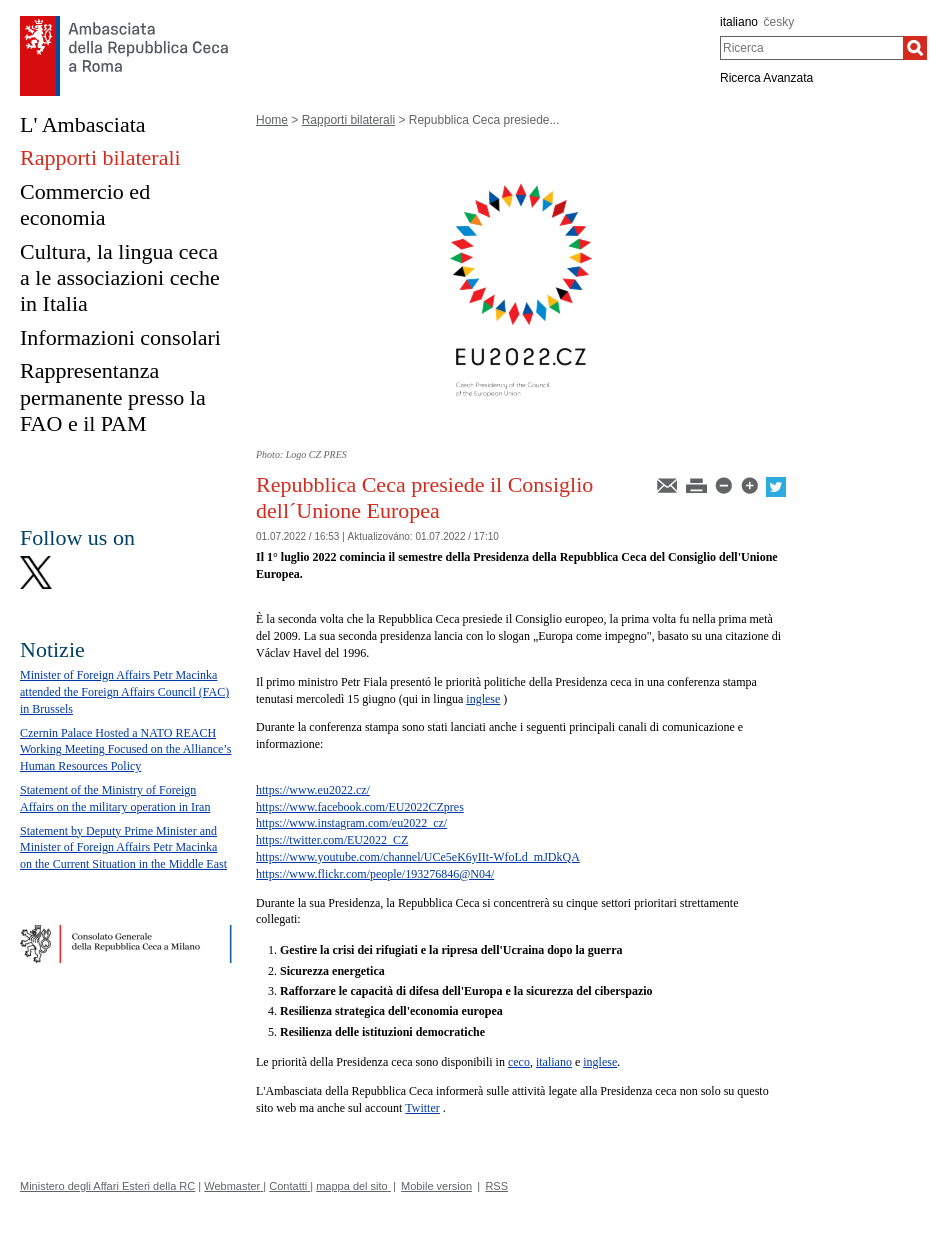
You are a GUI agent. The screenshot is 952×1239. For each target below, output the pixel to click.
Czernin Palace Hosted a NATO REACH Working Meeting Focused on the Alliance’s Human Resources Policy (125, 750)
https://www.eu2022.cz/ (313, 790)
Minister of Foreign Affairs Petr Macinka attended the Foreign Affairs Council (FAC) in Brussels (124, 692)
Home (272, 120)
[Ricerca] (915, 48)
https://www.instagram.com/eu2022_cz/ (351, 823)
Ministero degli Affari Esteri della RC (107, 1186)
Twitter (422, 1108)
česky (779, 22)
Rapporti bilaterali (348, 120)
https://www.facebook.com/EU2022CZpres (360, 807)
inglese (483, 699)
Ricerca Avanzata (766, 78)
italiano (739, 22)
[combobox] (811, 48)
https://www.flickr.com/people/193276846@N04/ (375, 874)
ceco (519, 1062)
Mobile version (436, 1186)
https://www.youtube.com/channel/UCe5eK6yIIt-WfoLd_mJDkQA (418, 857)
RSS (496, 1186)
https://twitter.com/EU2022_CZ (332, 840)
